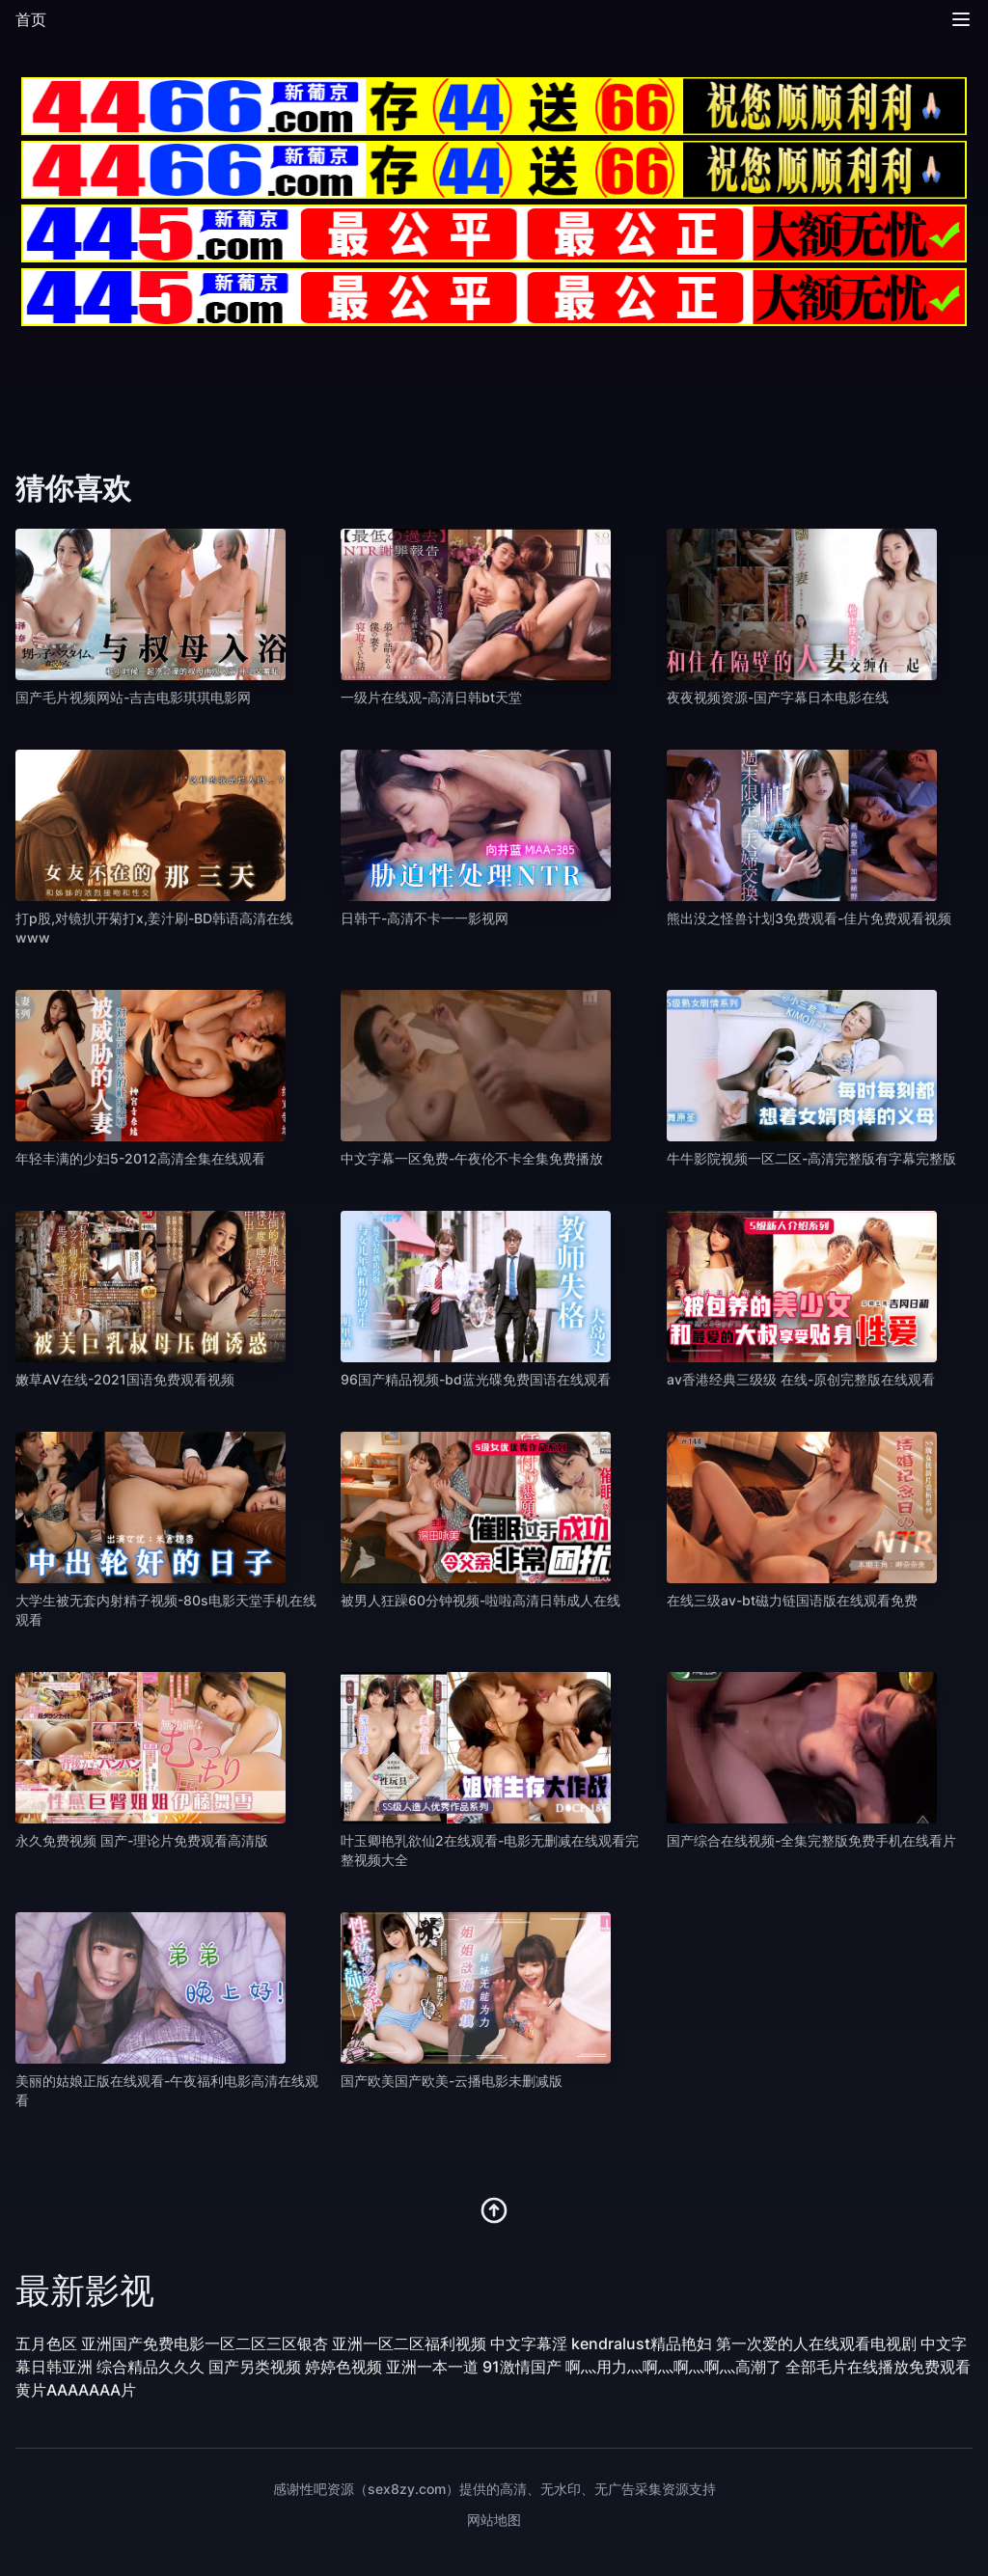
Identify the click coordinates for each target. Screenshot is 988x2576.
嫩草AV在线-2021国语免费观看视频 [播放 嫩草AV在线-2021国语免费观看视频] (124, 1379)
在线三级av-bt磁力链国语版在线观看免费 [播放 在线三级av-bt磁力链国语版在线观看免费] (792, 1600)
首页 (30, 19)
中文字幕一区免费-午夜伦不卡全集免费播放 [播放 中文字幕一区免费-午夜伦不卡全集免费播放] (472, 1158)
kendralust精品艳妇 (641, 2343)
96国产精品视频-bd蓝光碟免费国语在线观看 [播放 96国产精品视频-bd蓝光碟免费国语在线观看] (476, 1379)
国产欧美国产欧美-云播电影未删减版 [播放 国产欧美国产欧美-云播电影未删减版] (452, 2080)
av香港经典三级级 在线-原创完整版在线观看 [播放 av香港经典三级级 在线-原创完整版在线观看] (801, 1379)
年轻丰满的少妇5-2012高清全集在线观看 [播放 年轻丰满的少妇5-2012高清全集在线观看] (140, 1158)
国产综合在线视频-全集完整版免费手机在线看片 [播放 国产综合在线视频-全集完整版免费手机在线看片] (811, 1840)
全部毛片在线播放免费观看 (878, 2366)
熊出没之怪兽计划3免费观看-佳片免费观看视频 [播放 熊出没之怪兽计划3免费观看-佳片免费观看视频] (809, 918)
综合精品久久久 (150, 2366)
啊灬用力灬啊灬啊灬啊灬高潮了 (673, 2366)
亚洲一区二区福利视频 (409, 2343)
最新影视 (84, 2290)
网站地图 (494, 2519)
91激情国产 (522, 2366)
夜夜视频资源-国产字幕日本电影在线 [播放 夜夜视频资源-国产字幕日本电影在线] (778, 697)
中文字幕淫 (528, 2343)
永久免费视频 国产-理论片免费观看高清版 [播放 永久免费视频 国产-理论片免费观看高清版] (141, 1840)
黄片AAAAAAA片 (75, 2389)
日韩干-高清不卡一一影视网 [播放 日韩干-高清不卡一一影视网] (424, 918)
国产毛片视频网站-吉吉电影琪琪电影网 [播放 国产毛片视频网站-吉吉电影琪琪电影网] (133, 697)
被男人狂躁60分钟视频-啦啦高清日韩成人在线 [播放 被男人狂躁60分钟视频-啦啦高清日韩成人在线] (480, 1600)
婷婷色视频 (343, 2366)
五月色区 (46, 2343)
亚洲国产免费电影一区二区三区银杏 (204, 2343)
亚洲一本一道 (432, 2366)
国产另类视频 (254, 2366)
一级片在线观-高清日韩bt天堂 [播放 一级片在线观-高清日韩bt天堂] (431, 697)
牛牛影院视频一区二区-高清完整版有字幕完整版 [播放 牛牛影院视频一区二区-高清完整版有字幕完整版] (811, 1158)
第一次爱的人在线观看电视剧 (816, 2343)
